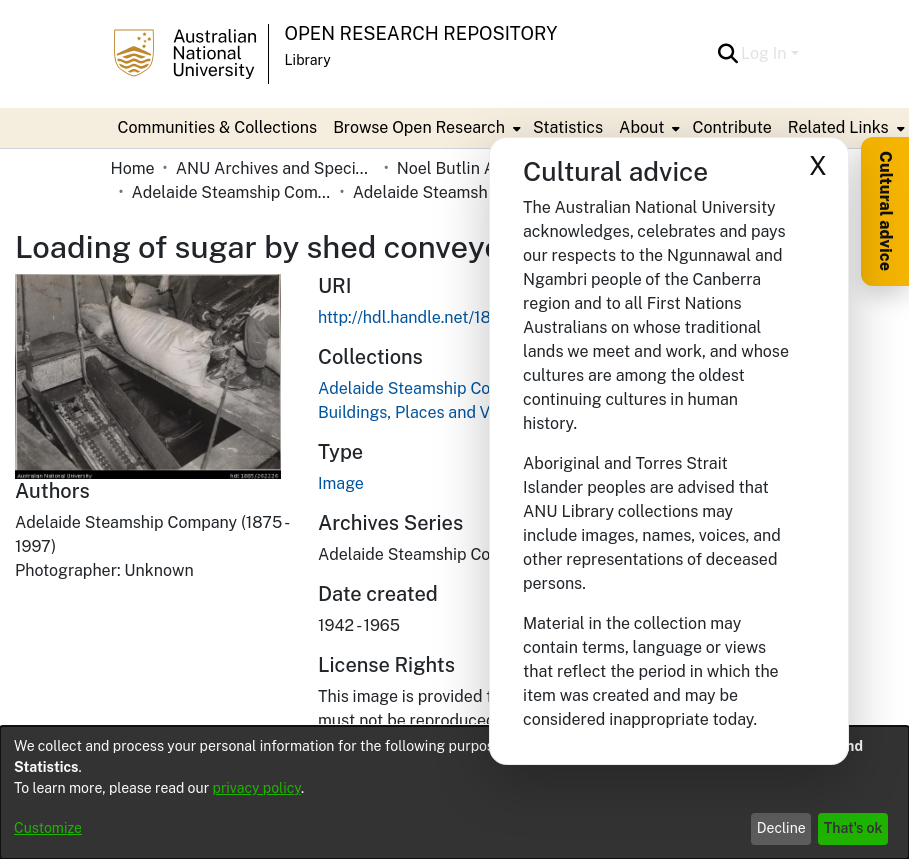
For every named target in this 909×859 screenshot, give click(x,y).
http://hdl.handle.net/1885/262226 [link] (446, 317)
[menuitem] (425, 128)
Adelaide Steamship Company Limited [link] (232, 192)
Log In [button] (765, 53)
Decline (781, 828)
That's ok (853, 828)
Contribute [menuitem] (731, 127)
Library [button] (308, 60)
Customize (48, 828)
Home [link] (133, 168)
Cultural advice (885, 211)
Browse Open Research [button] (419, 127)
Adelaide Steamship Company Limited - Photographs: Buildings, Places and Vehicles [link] (453, 192)
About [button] (641, 127)
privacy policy (257, 788)
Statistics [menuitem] (568, 127)
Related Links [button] (838, 127)
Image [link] (341, 483)
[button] (727, 54)
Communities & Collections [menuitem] (218, 127)
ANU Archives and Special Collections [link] (276, 168)
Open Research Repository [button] (421, 33)
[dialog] (454, 792)
